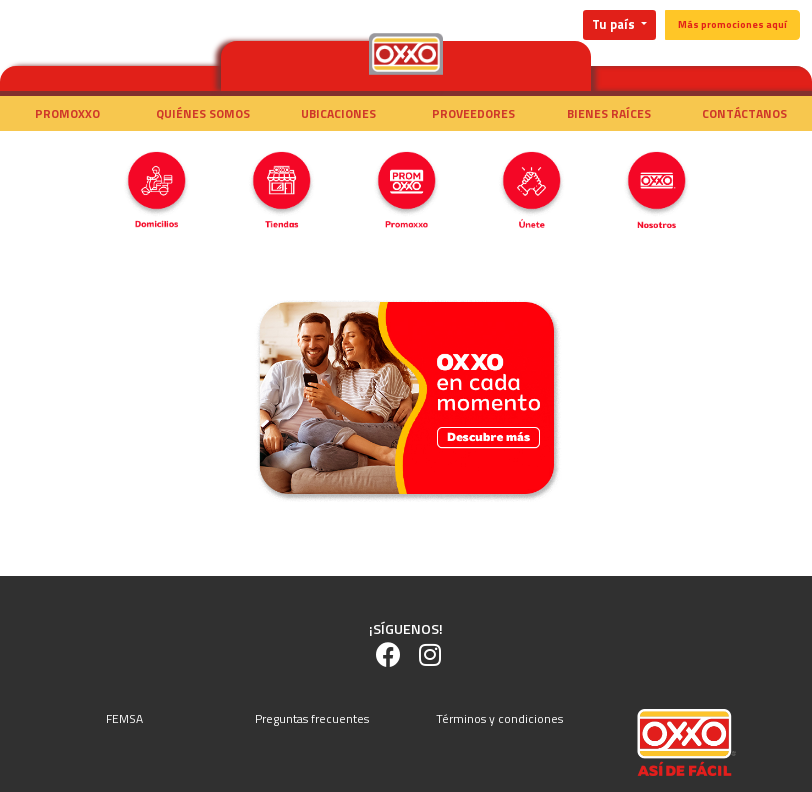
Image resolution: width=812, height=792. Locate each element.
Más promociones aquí (732, 24)
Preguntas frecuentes (312, 718)
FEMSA (124, 718)
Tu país (615, 24)
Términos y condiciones (499, 718)
